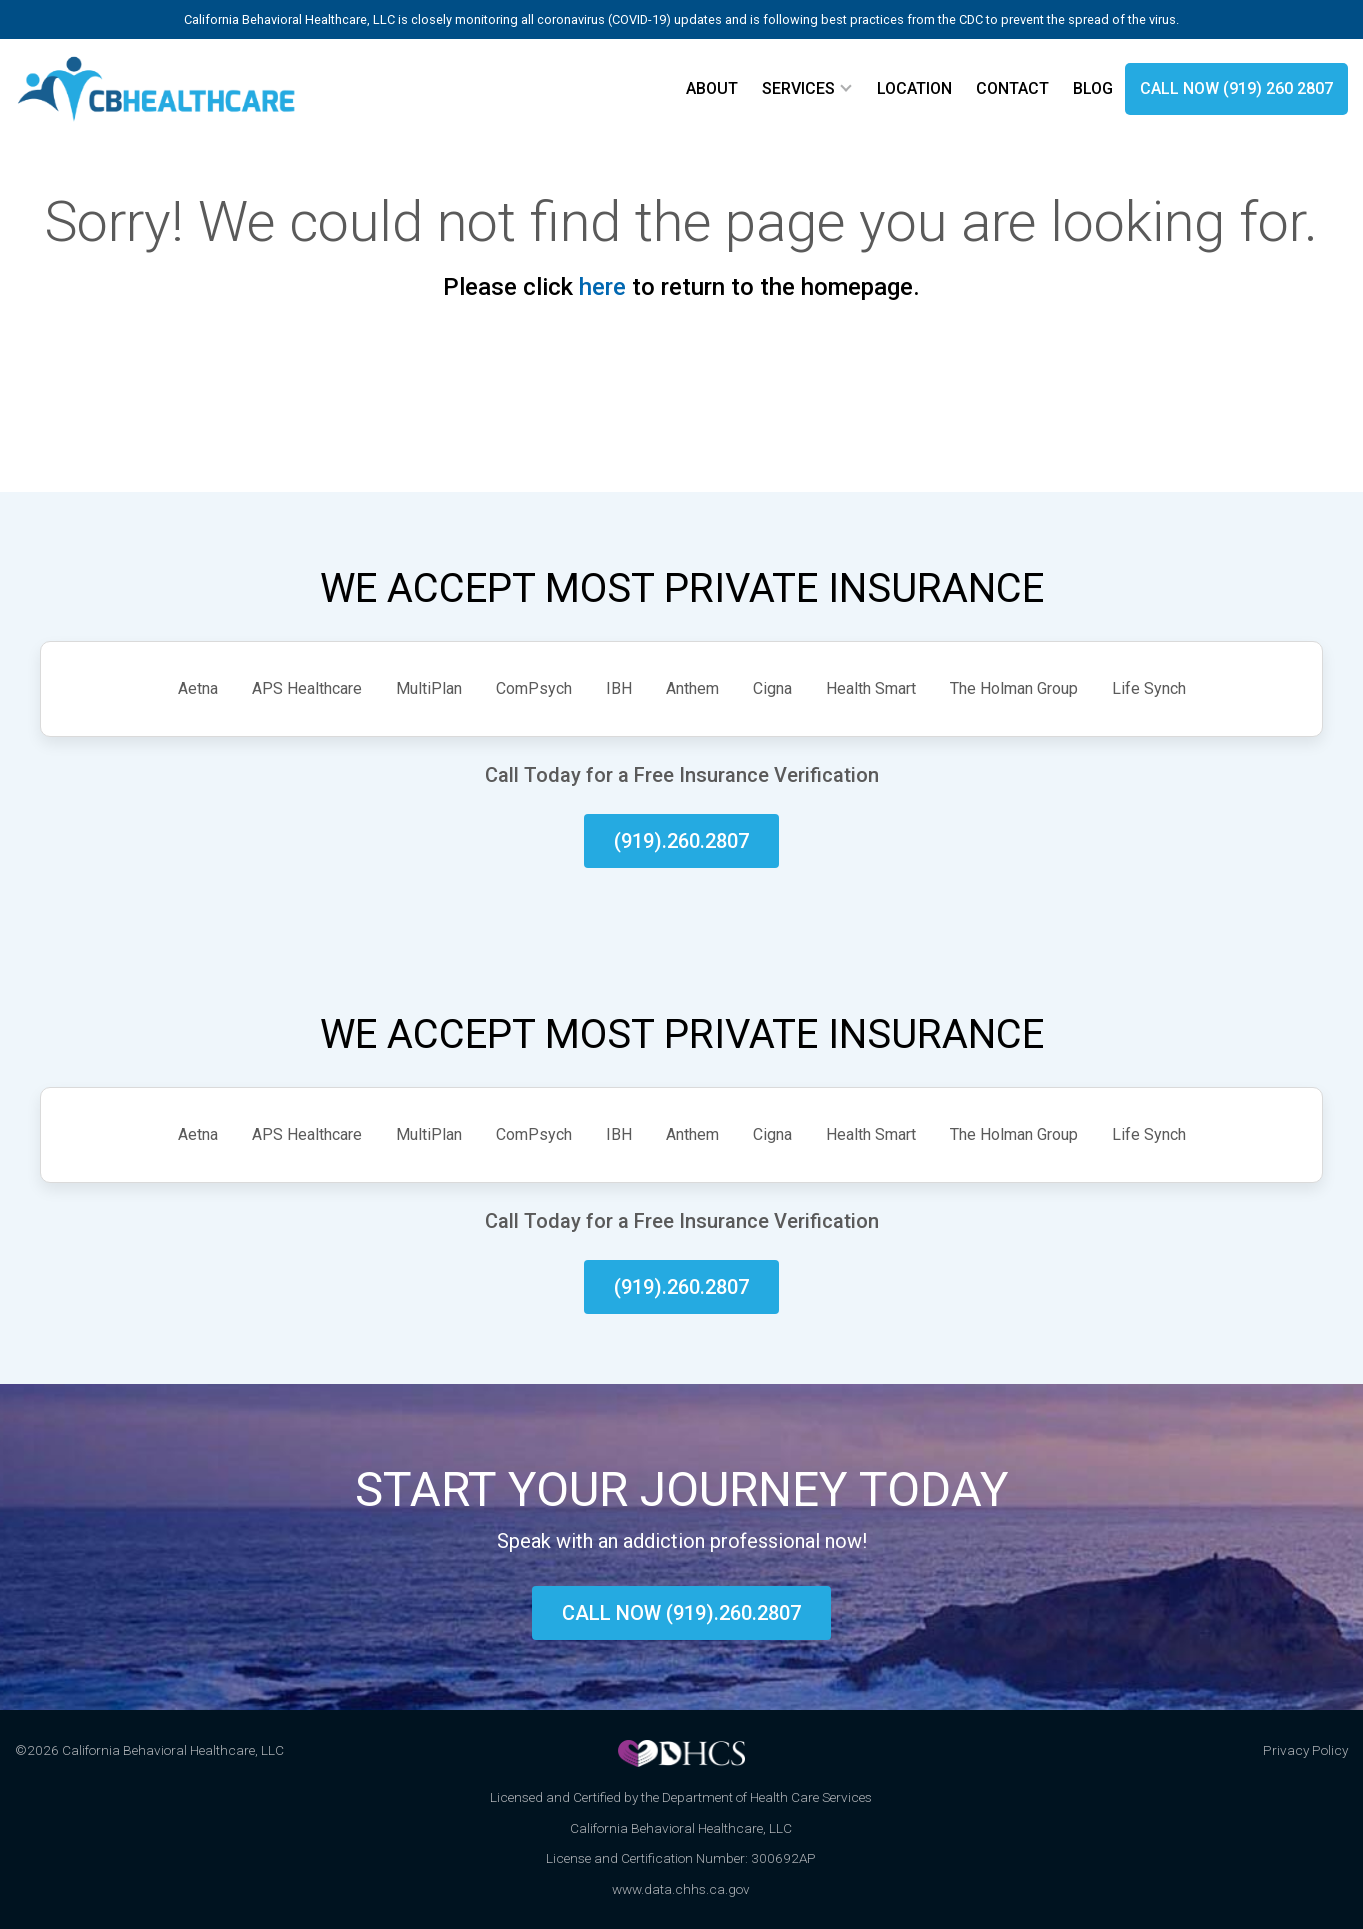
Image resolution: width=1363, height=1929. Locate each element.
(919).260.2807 (681, 841)
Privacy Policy (1305, 1750)
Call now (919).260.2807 (681, 1613)
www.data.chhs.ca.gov (681, 1889)
